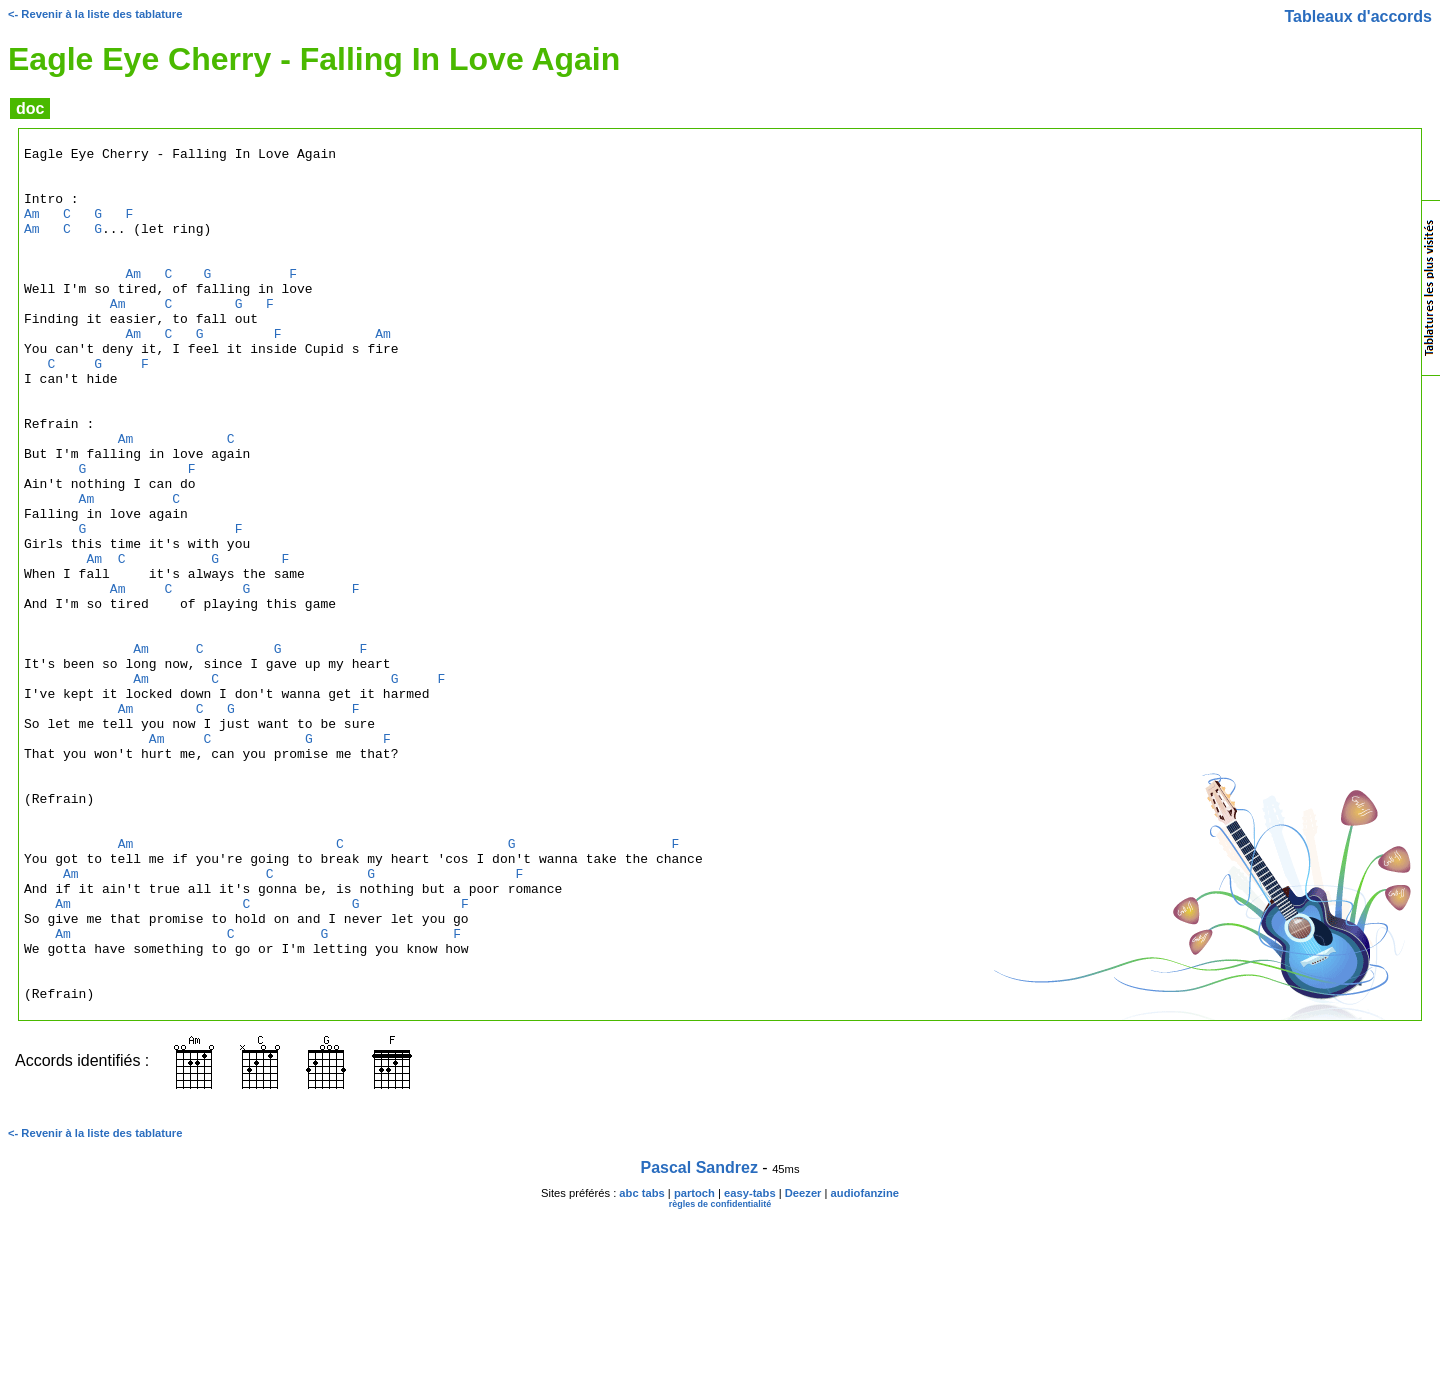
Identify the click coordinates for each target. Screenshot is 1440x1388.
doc (30, 108)
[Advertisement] (1341, 614)
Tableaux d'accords (1358, 16)
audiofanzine (865, 1364)
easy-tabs (750, 1364)
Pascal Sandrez (699, 1338)
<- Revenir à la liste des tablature (95, 14)
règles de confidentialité (720, 1375)
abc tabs (641, 1364)
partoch (694, 1364)
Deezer (803, 1364)
